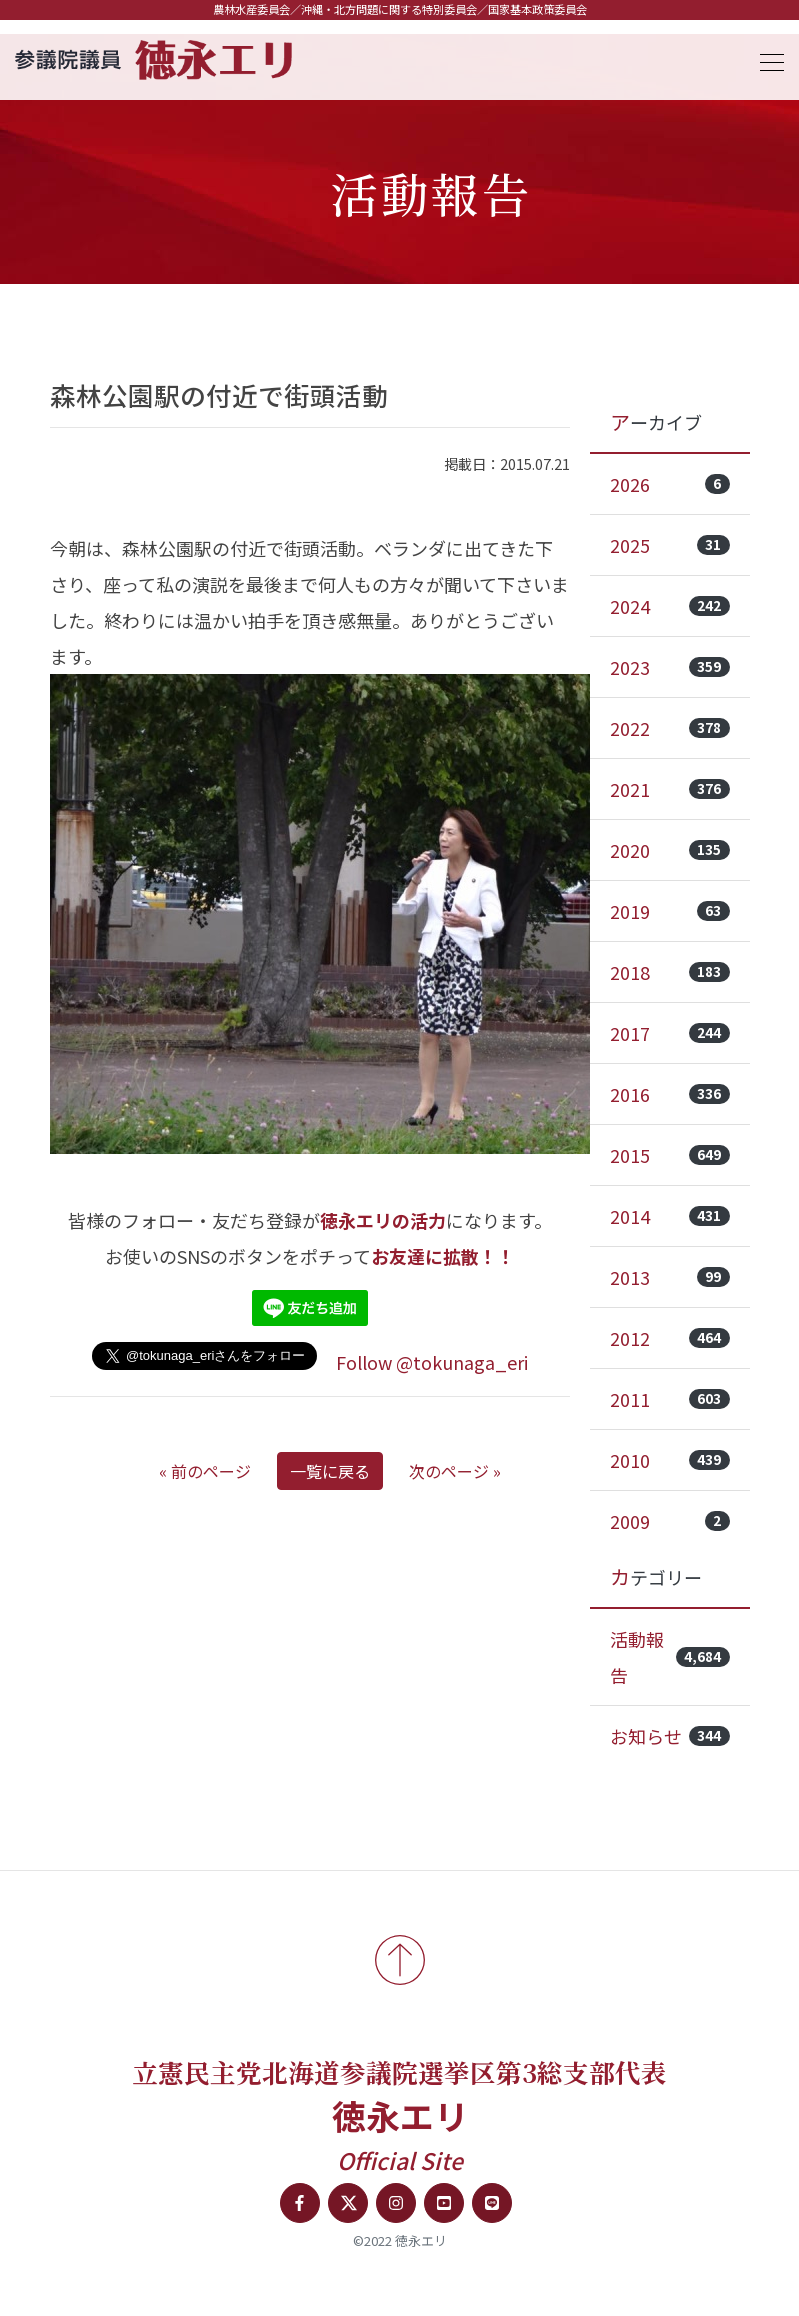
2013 (670, 1277)
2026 (670, 484)
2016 (670, 1094)
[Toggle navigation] (766, 59)
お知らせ (670, 1736)
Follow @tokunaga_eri (432, 1362)
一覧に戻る (330, 1471)
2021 (670, 789)
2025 (670, 545)
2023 (670, 667)
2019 (670, 911)
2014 (670, 1216)
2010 (670, 1460)
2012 (670, 1338)
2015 (670, 1155)
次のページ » (455, 1471)
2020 (670, 850)
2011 (670, 1399)
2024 (670, 606)
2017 (670, 1033)
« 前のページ (205, 1471)
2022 (670, 728)
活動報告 (670, 1657)
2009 (670, 1521)
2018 (670, 972)
